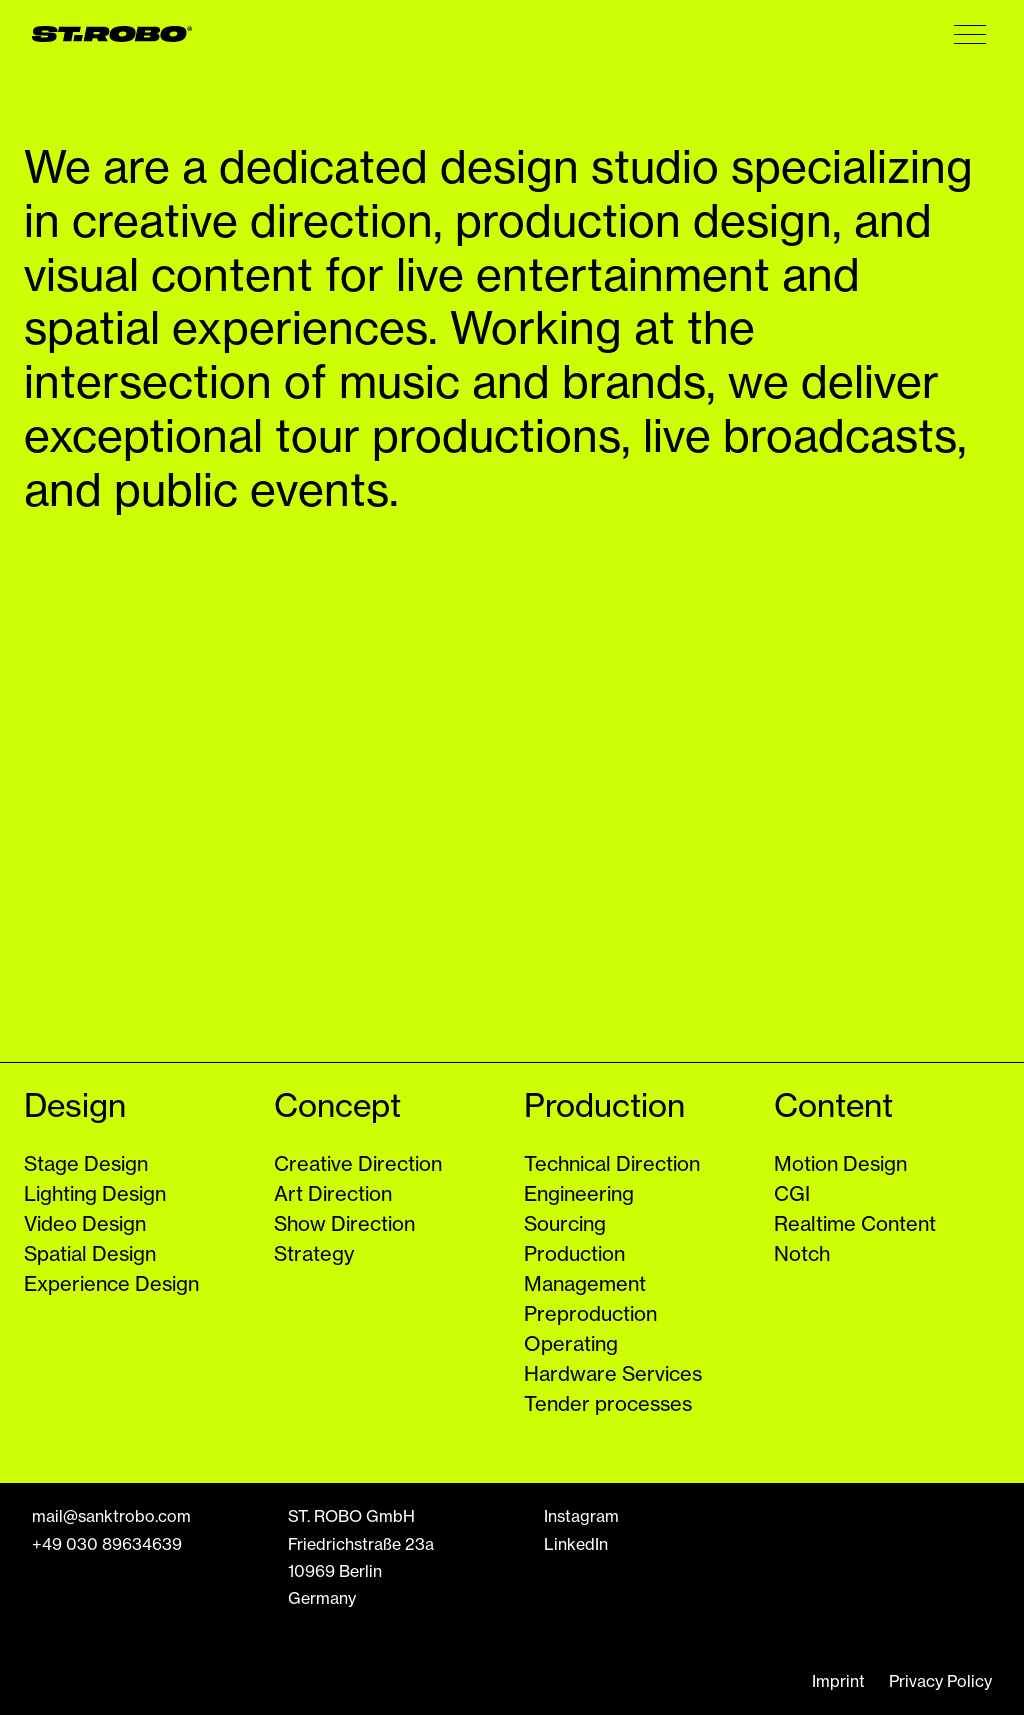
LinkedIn (576, 1544)
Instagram (581, 1516)
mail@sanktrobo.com (111, 1516)
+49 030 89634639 (107, 1544)
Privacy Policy (940, 1681)
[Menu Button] (970, 34)
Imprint (838, 1681)
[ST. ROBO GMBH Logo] (112, 34)
